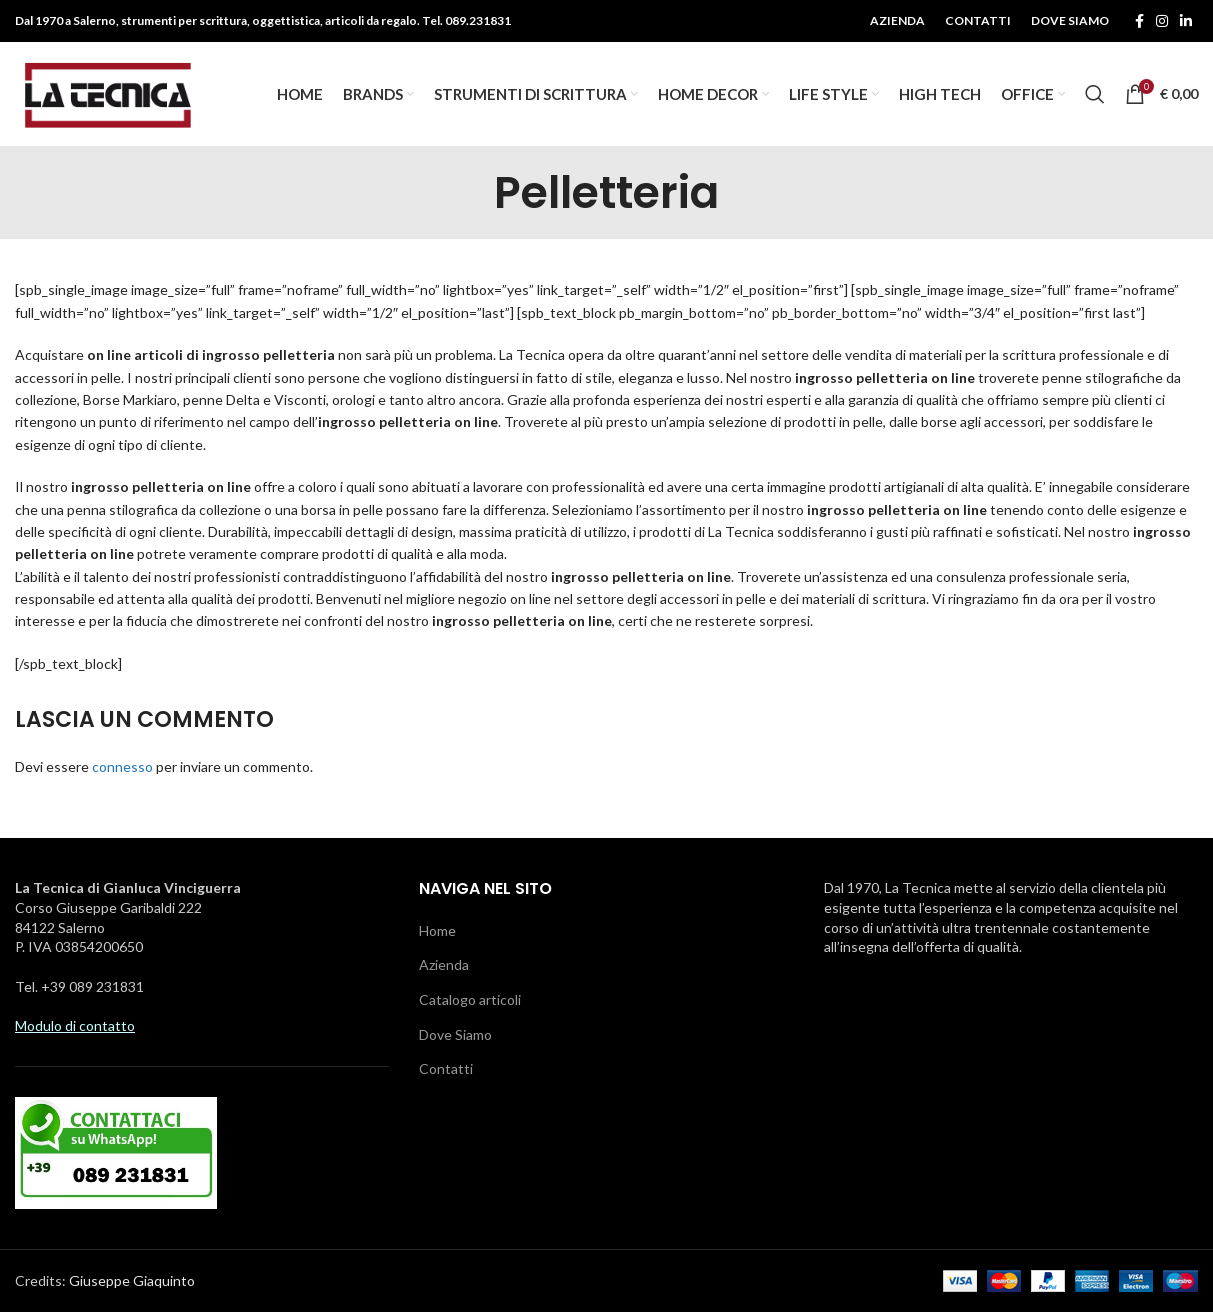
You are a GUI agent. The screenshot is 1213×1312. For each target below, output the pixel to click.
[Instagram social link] (1162, 21)
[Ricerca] (1095, 94)
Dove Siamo (455, 1034)
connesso (122, 766)
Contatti (446, 1069)
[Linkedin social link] (1186, 21)
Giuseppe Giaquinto (132, 1280)
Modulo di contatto (75, 1026)
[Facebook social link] (1139, 21)
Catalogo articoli (470, 999)
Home (437, 930)
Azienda (444, 965)
